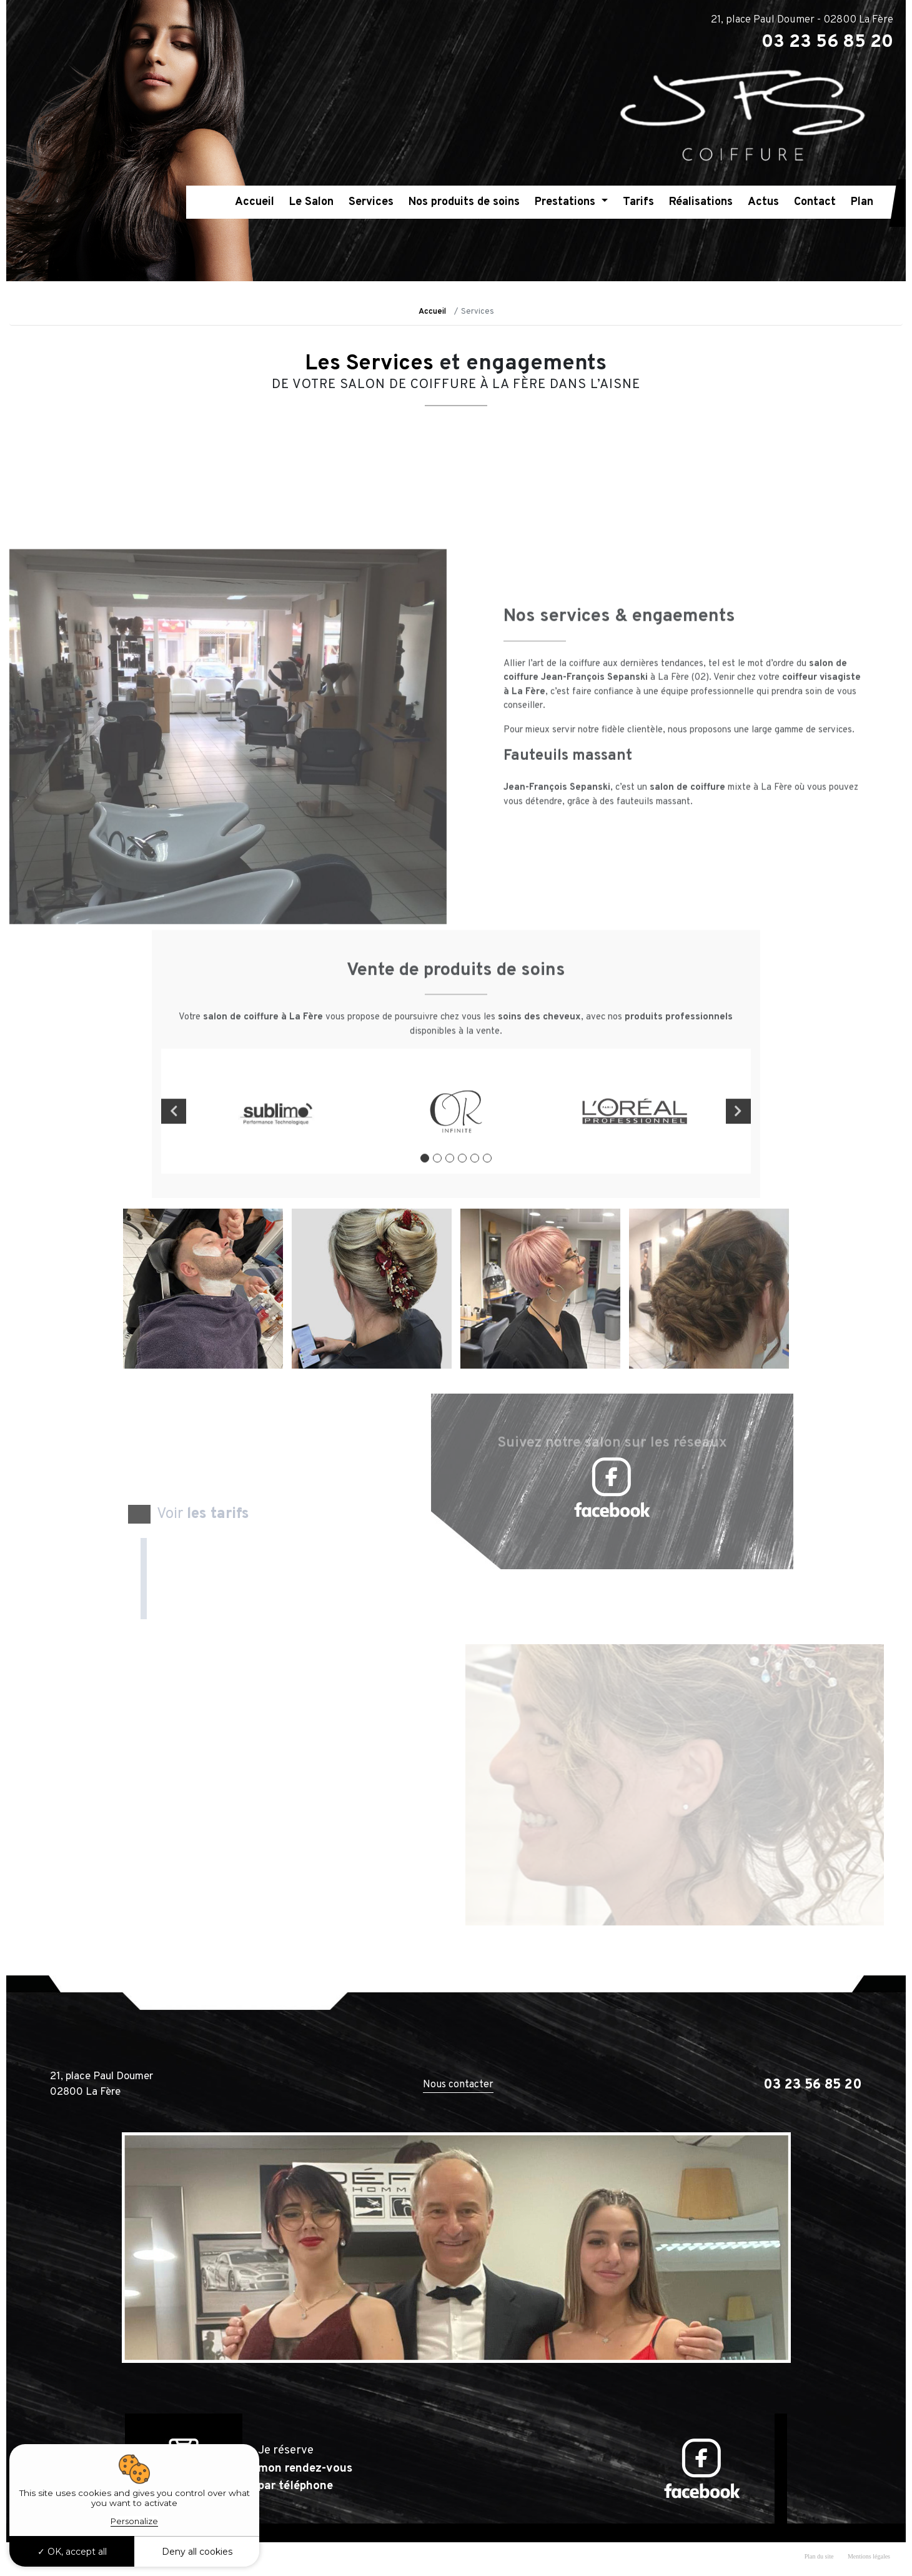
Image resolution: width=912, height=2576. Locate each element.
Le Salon (311, 202)
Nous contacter (458, 2085)
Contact (815, 202)
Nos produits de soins (464, 202)
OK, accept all (72, 2551)
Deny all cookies (197, 2551)
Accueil (254, 202)
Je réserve (305, 2468)
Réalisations (701, 202)
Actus (763, 202)
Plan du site (819, 2556)
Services (371, 202)
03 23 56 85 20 (812, 2085)
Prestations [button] (566, 202)
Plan (862, 202)
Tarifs (638, 202)
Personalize (134, 2521)
